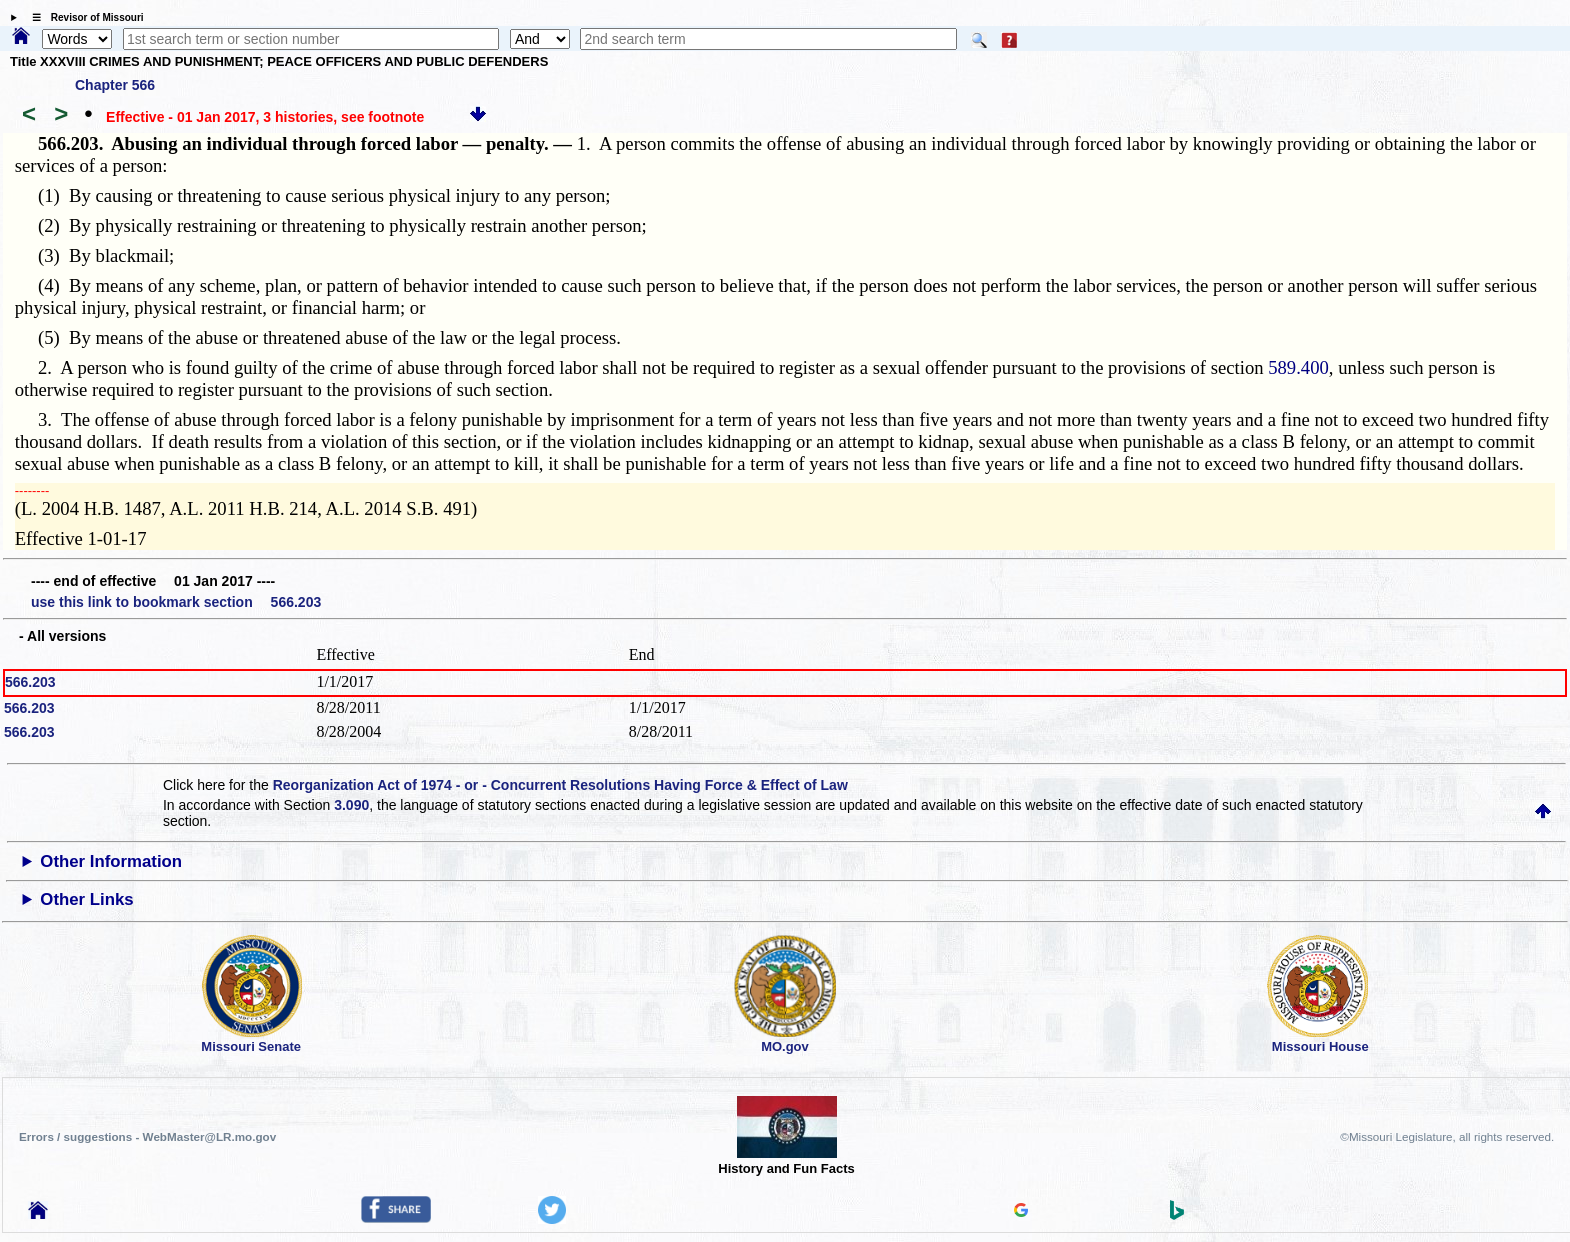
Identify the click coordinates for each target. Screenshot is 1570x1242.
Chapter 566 (115, 85)
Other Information (111, 861)
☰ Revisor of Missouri (83, 17)
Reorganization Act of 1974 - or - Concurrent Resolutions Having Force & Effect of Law (560, 785)
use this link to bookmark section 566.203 (176, 602)
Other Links (86, 899)
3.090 (351, 805)
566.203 (30, 682)
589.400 (1298, 367)
